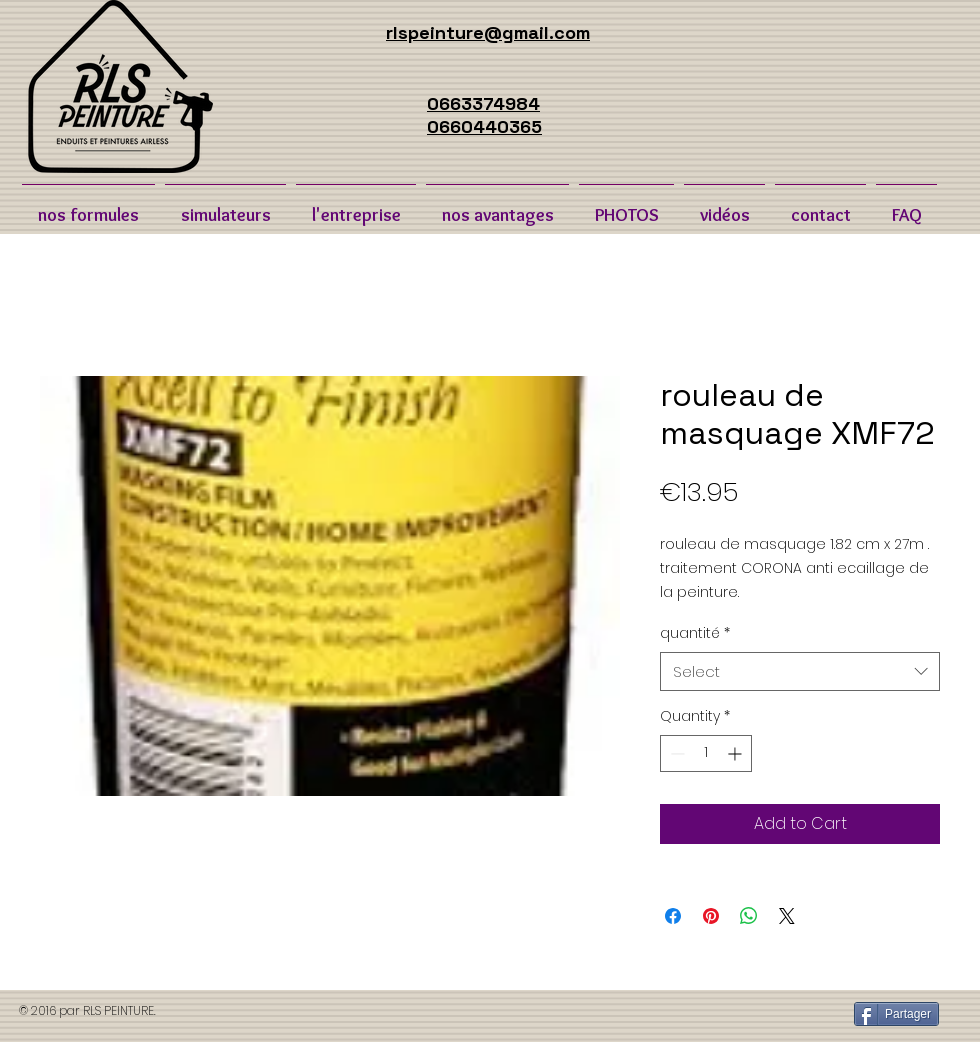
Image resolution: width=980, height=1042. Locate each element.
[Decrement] (675, 753)
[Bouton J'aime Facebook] (679, 1015)
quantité (695, 633)
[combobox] (800, 671)
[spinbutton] (706, 753)
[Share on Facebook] (673, 916)
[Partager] (896, 1014)
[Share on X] (787, 916)
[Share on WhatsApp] (749, 916)
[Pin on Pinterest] (711, 916)
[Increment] (736, 753)
